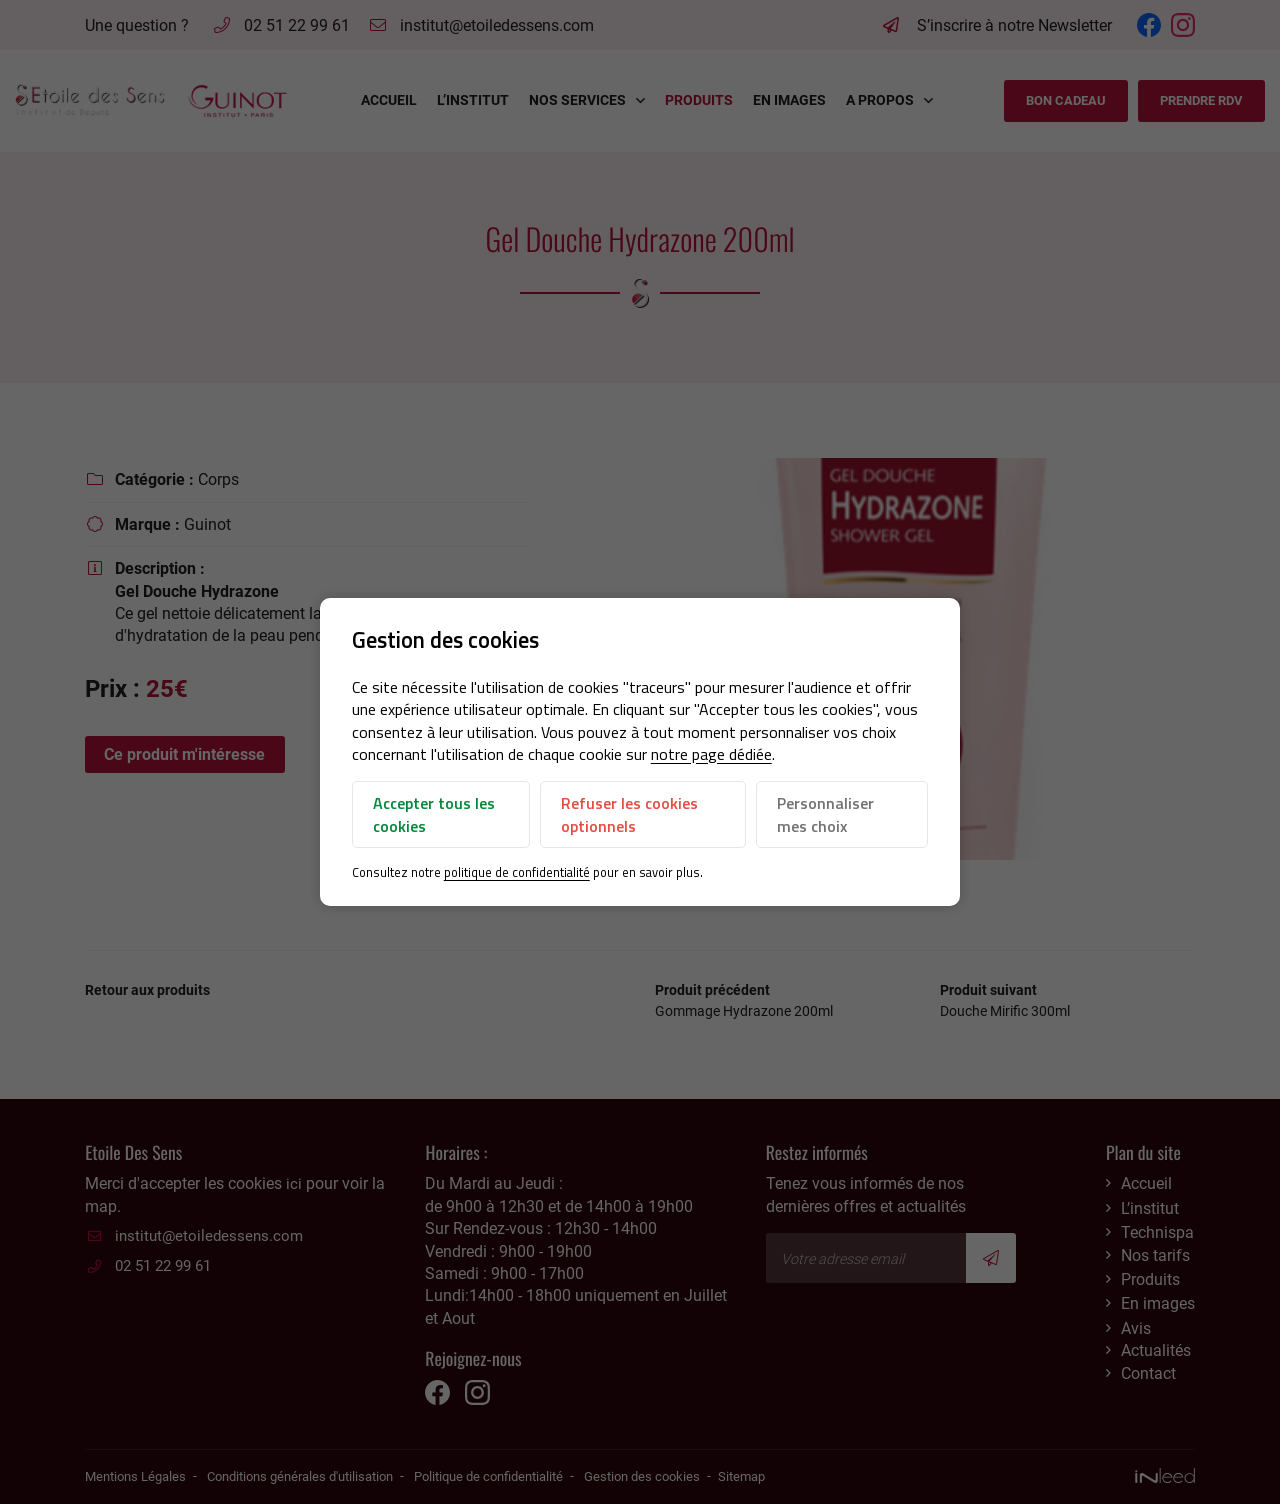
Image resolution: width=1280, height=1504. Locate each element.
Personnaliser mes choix (825, 814)
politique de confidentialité (517, 872)
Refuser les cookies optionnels (629, 814)
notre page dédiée (711, 754)
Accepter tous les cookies (434, 814)
